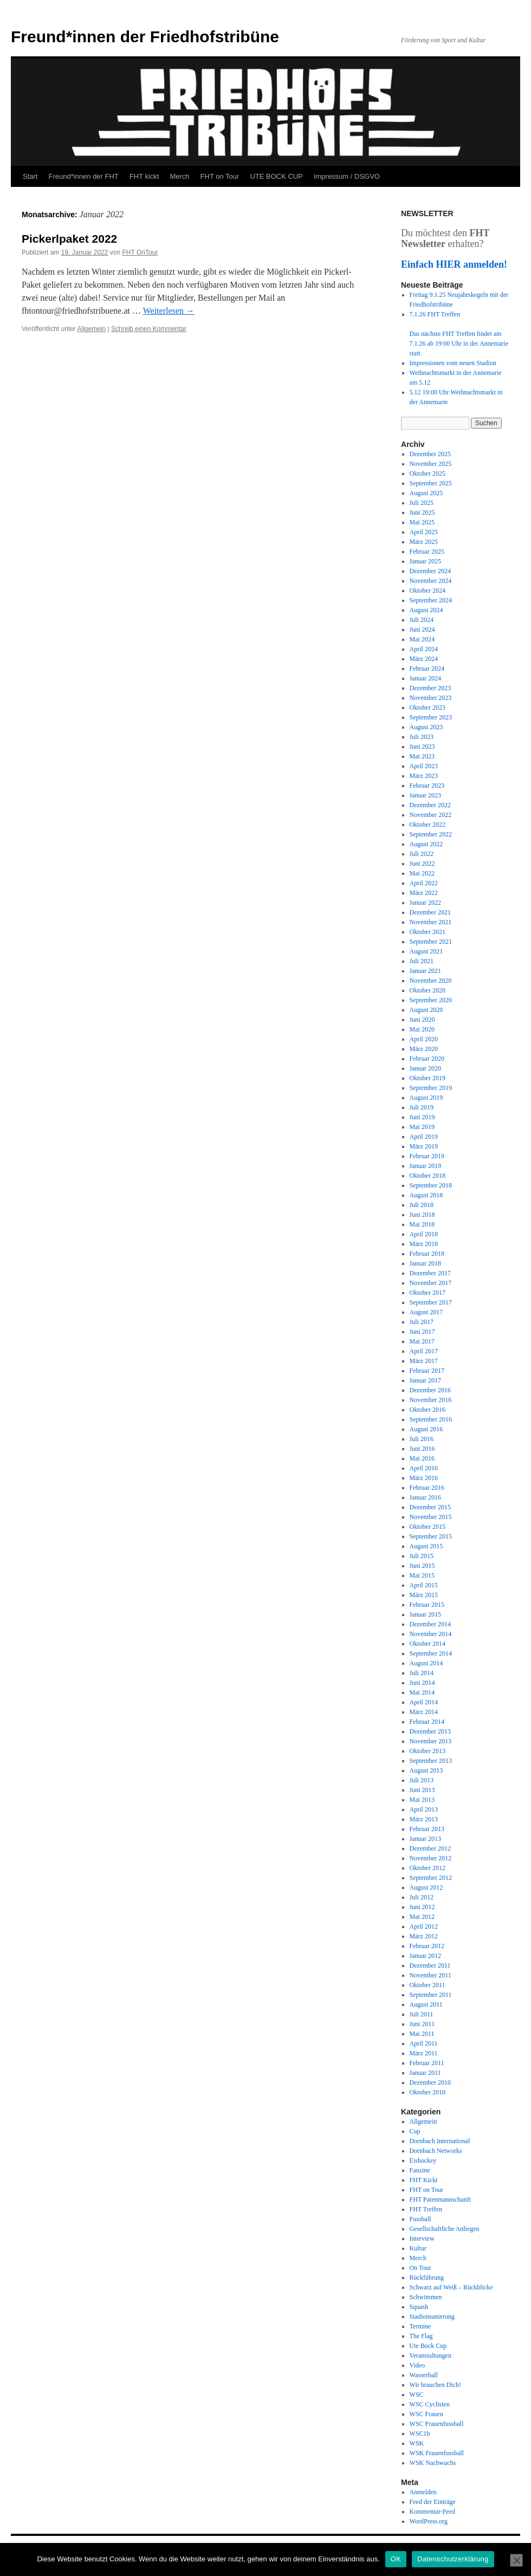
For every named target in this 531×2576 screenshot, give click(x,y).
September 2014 (431, 1653)
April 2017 (424, 1351)
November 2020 (431, 980)
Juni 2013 (422, 1790)
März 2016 (424, 1478)
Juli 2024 (421, 620)
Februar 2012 (427, 1946)
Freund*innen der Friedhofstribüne (145, 37)
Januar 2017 (425, 1380)
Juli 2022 (421, 854)
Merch (179, 176)
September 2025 (431, 483)
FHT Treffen (426, 2209)
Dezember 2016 (430, 1390)
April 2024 (424, 649)
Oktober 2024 (427, 590)
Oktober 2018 (427, 1175)
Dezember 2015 (430, 1507)
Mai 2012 (422, 1916)
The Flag (421, 2336)
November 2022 (431, 815)
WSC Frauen (426, 2414)
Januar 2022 (425, 902)
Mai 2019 (422, 1127)
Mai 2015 (422, 1575)
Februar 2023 (427, 785)
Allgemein (91, 329)
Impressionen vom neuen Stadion (453, 363)
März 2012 (424, 1936)
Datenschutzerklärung (452, 2559)
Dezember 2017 (430, 1273)
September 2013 (431, 1760)
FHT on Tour (219, 176)
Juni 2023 (422, 746)
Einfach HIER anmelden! (454, 264)
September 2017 (431, 1302)
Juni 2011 (422, 2024)
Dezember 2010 (430, 2082)
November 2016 (431, 1400)
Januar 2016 (425, 1497)
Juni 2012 (422, 1907)
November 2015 (431, 1517)
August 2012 (426, 1887)
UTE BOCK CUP (276, 176)
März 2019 (424, 1146)
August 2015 (426, 1546)
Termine (420, 2326)
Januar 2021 (425, 971)
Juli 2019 (421, 1107)
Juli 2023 (421, 737)
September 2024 (431, 600)
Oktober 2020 (427, 990)
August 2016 (426, 1429)
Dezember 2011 (430, 1965)
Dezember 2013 (430, 1731)
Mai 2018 (422, 1224)
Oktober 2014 (427, 1643)
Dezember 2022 (430, 805)
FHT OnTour (140, 252)
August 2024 (426, 610)
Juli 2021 (421, 961)
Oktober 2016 (427, 1409)
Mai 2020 (422, 1029)
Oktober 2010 (427, 2092)
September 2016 (431, 1419)
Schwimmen (426, 2297)
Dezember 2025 (430, 454)
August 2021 (426, 951)
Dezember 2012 (430, 1848)
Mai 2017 (422, 1341)
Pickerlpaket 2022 (69, 238)
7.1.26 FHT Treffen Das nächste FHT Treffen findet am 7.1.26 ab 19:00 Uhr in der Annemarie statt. (459, 333)
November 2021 (431, 922)
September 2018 (431, 1185)
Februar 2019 (427, 1156)
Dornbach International (440, 2141)
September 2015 (431, 1536)
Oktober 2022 (427, 824)
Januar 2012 (425, 1955)
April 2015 (424, 1585)
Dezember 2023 (430, 688)
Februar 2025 (427, 551)
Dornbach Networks (436, 2151)
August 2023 (426, 727)
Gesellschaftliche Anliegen (445, 2229)
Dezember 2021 (430, 912)
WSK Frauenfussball (437, 2453)
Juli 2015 (421, 1556)
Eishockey (423, 2160)
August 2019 (426, 1097)
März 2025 (424, 542)
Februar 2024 (427, 668)
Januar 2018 (425, 1263)
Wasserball (424, 2375)
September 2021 (431, 941)
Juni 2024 (422, 629)
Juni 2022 (422, 863)
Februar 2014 (427, 1721)
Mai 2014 (422, 1692)
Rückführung (427, 2277)
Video (417, 2365)
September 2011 (431, 1994)
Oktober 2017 (427, 1292)
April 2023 (424, 766)
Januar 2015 (425, 1614)
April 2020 (424, 1039)
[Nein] (516, 2560)
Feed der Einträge (433, 2502)
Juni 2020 (422, 1019)
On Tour (420, 2268)
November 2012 (431, 1858)
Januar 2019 (425, 1166)
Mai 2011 (422, 2034)
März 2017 (424, 1361)
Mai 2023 (422, 756)
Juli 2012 (421, 1897)
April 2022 (424, 883)
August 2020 (426, 1010)
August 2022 (426, 844)
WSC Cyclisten (430, 2404)
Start (30, 176)
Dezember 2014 (430, 1624)
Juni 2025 (422, 512)
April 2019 (424, 1136)
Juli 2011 (421, 2014)
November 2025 (431, 464)
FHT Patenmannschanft (440, 2199)
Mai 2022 (422, 873)
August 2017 (426, 1312)
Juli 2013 (421, 1780)
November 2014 (431, 1634)
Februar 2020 (427, 1058)
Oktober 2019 (427, 1078)
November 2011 (430, 1975)
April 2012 (424, 1926)
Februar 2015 (427, 1604)
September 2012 (431, 1877)
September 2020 (431, 1000)
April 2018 (424, 1234)
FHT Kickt (424, 2180)
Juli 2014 (421, 1673)
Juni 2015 (422, 1565)
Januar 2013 (425, 1838)
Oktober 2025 (427, 473)
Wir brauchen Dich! (435, 2385)
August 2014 (426, 1663)
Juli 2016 (421, 1439)
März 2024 (424, 659)
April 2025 (424, 532)
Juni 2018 (422, 1214)
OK (396, 2559)
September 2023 (431, 717)
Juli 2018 (421, 1205)
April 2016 (424, 1468)
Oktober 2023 (427, 707)
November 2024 (431, 581)
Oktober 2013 (427, 1751)
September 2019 (431, 1088)
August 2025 (426, 493)
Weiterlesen (169, 310)
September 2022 (431, 834)
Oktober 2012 (427, 1868)
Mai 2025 (422, 522)
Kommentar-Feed (432, 2511)
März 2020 (424, 1049)
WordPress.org (429, 2521)
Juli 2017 (421, 1322)
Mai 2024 (422, 639)
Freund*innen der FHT (83, 176)
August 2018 (426, 1195)
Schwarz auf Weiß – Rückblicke (451, 2287)
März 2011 (424, 2053)
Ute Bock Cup (428, 2346)
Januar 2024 (425, 678)
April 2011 (424, 2043)
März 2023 (424, 776)
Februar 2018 (427, 1253)
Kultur (418, 2248)
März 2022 (424, 893)
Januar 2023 (425, 795)
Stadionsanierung (432, 2316)
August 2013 (426, 1770)
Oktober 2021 (427, 932)
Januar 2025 (425, 561)
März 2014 (424, 1712)
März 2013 (424, 1819)
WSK (417, 2443)
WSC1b (420, 2433)
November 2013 (431, 1741)
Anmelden (423, 2492)
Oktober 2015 (427, 1526)
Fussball (420, 2219)
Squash (419, 2307)
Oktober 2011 (427, 1985)
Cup (415, 2131)
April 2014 (424, 1702)
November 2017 (431, 1283)
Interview (422, 2238)
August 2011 (426, 2004)
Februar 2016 (427, 1487)
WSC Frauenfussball (437, 2424)
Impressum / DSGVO (347, 176)
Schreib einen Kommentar (148, 329)
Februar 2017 (427, 1370)
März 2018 (424, 1244)
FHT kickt (144, 176)
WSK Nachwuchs (433, 2463)
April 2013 (424, 1809)
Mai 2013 (422, 1799)
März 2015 (424, 1595)
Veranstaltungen (430, 2355)
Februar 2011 (427, 2063)
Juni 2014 (422, 1682)
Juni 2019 (422, 1117)
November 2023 (431, 698)
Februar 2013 (427, 1829)
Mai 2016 (422, 1458)
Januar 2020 (425, 1068)
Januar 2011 (425, 2073)
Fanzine (420, 2170)
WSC (417, 2394)
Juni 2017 (422, 1331)
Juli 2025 (421, 503)
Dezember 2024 (430, 571)
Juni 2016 (422, 1448)
